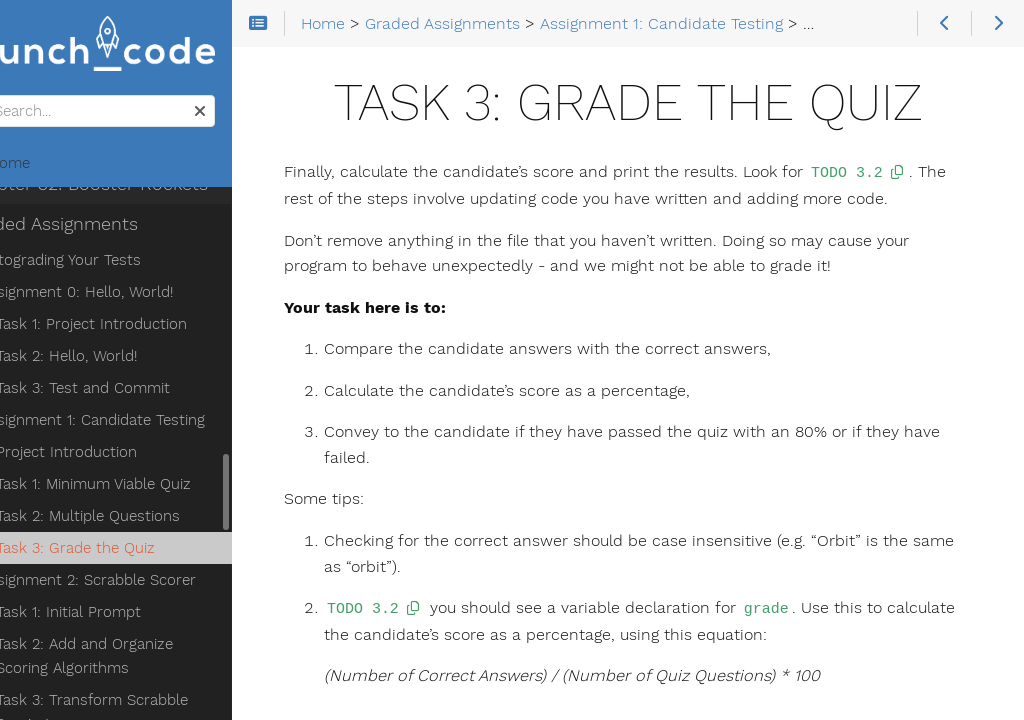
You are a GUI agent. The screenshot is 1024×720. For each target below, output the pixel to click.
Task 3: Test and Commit (135, 295)
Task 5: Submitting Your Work (150, 695)
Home (49, 166)
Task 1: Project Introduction (143, 231)
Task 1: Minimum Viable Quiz (145, 391)
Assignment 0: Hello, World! (128, 199)
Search (17, 98)
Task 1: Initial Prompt (120, 519)
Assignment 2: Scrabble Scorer (140, 487)
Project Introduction (118, 359)
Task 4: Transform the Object (150, 663)
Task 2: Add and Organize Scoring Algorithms (165, 563)
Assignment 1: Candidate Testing (144, 327)
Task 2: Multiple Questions (140, 423)
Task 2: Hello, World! (118, 263)
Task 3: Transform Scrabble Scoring (144, 619)
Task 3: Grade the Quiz (127, 455)
